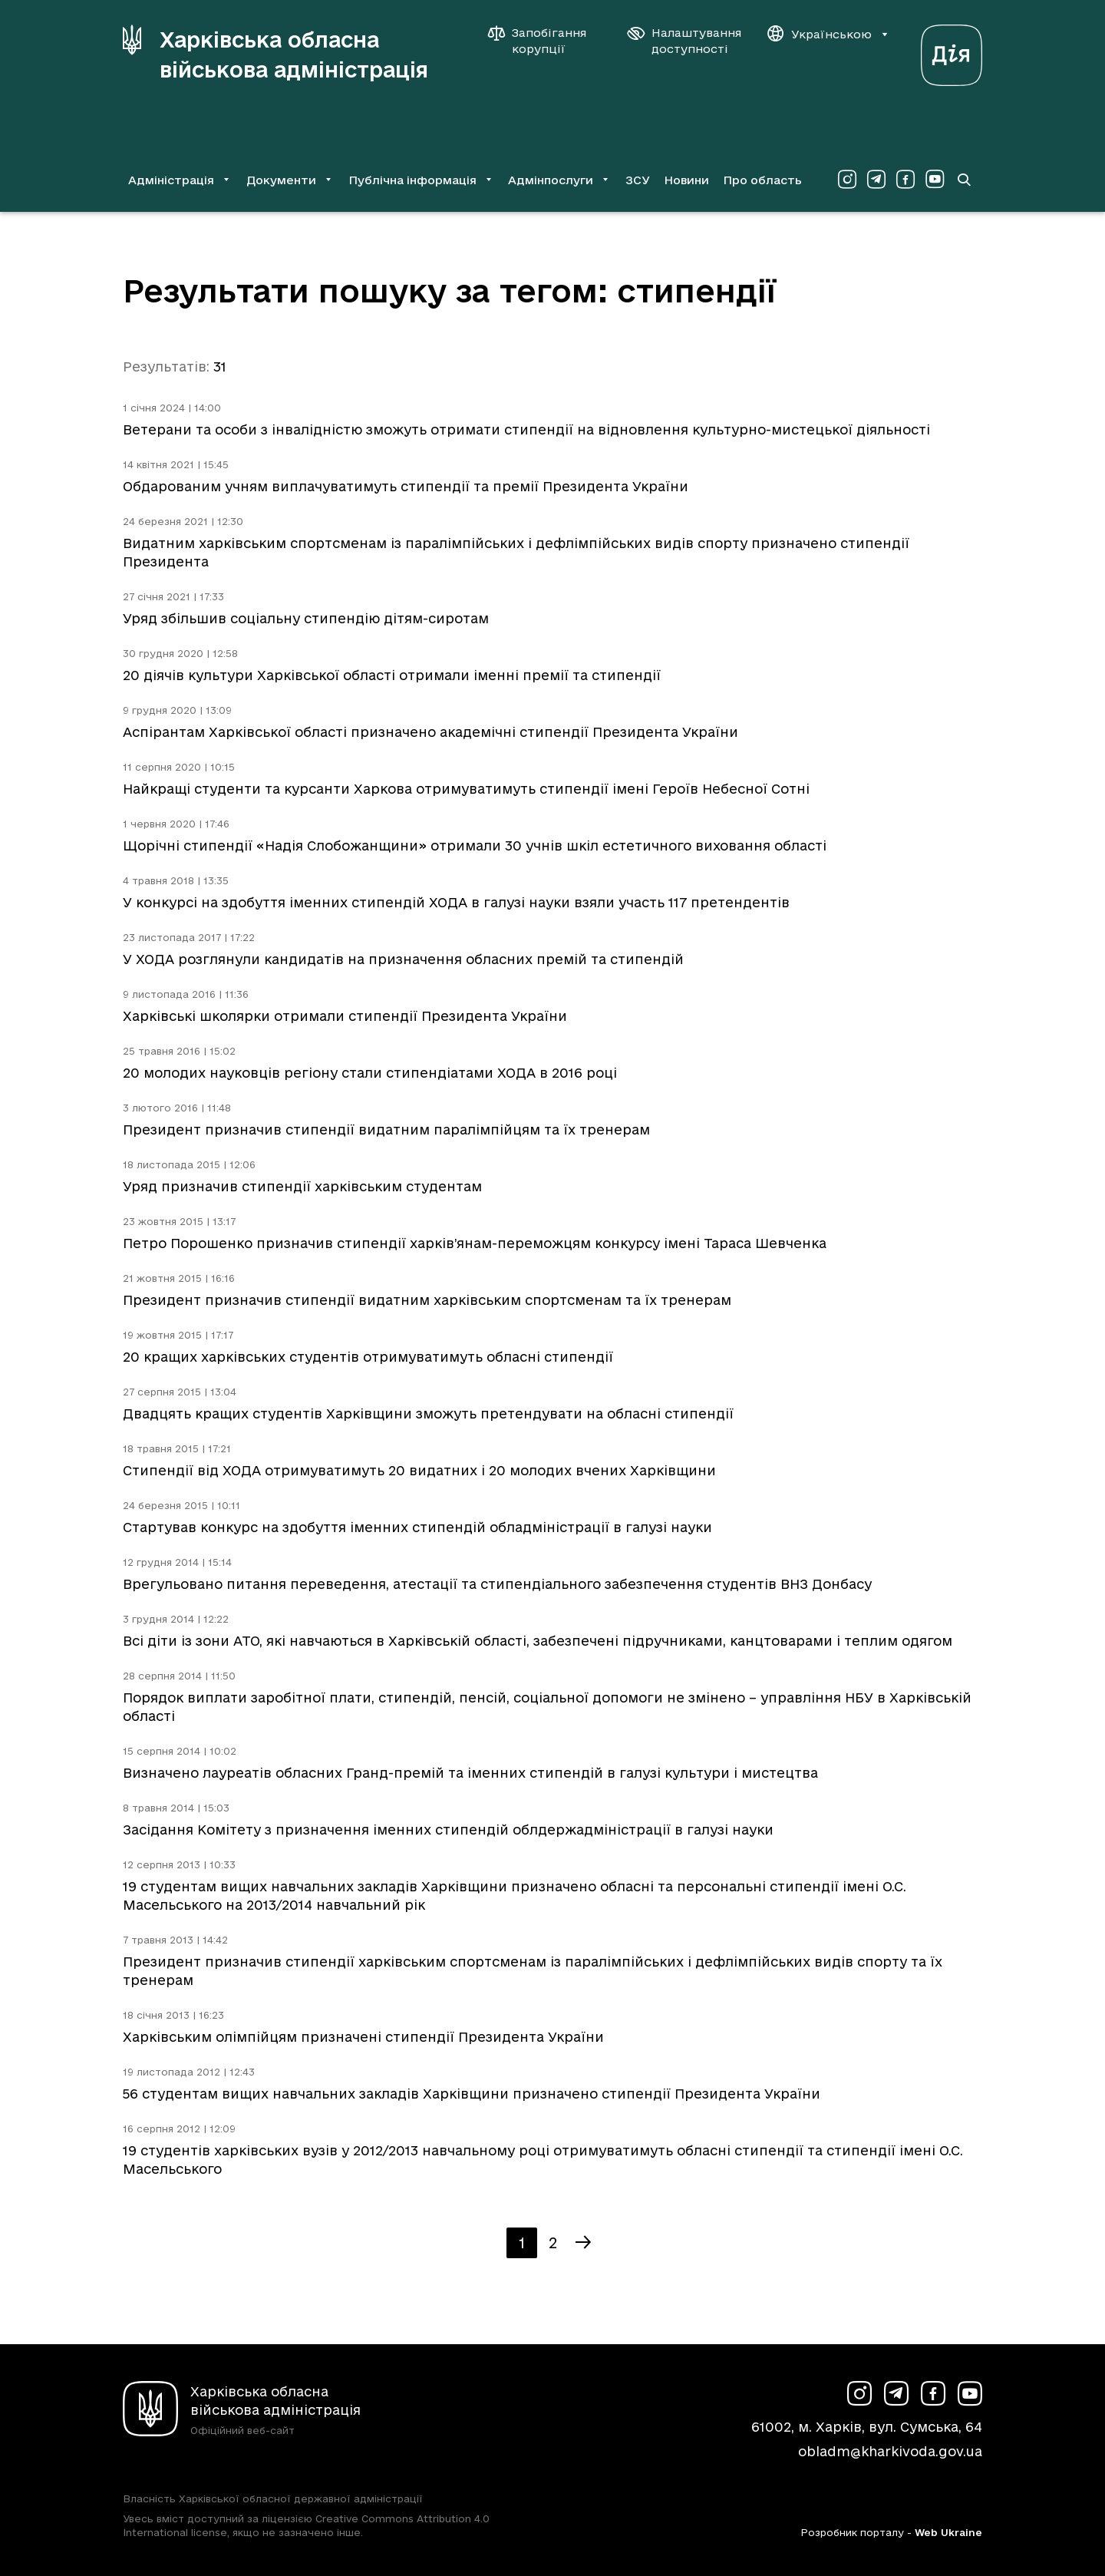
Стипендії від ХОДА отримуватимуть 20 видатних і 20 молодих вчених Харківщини (419, 1470)
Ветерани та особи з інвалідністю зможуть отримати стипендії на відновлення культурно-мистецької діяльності (526, 429)
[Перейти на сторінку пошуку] (964, 179)
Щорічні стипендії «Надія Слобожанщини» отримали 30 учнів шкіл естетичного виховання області (474, 845)
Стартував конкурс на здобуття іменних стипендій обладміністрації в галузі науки (417, 1527)
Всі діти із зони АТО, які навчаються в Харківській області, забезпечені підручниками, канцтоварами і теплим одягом (537, 1640)
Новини (686, 180)
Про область (762, 180)
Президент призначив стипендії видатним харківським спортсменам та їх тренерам (427, 1300)
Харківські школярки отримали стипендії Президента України (345, 1016)
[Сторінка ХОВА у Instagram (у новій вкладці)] (847, 179)
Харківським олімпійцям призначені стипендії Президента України (363, 2036)
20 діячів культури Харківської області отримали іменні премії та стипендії (392, 675)
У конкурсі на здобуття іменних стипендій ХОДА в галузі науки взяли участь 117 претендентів (456, 902)
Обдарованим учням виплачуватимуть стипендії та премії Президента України (405, 486)
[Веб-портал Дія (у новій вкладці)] (951, 51)
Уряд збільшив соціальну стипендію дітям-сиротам (306, 618)
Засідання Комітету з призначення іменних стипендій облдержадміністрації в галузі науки (448, 1829)
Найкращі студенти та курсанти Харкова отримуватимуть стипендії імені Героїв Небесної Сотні (466, 788)
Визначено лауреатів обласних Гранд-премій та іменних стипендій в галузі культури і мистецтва (470, 1772)
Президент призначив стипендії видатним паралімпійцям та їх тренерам (386, 1129)
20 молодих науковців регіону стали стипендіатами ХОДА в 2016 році (370, 1072)
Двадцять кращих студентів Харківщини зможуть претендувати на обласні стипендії (428, 1413)
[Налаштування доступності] (684, 41)
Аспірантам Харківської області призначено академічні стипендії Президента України (430, 732)
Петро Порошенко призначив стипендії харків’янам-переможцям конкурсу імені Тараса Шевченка (474, 1243)
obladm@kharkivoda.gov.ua (890, 2451)
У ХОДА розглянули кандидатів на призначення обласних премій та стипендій (403, 959)
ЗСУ (637, 180)
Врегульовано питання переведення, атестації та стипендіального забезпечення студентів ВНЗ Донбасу (497, 1584)
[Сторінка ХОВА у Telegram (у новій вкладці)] (876, 179)
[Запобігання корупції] (544, 41)
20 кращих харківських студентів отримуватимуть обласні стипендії (368, 1356)
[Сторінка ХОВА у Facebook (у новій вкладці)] (905, 179)
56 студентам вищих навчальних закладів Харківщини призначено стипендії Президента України (471, 2093)
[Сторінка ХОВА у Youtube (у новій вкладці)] (934, 179)
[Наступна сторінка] (583, 2243)
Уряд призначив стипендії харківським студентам (302, 1186)
